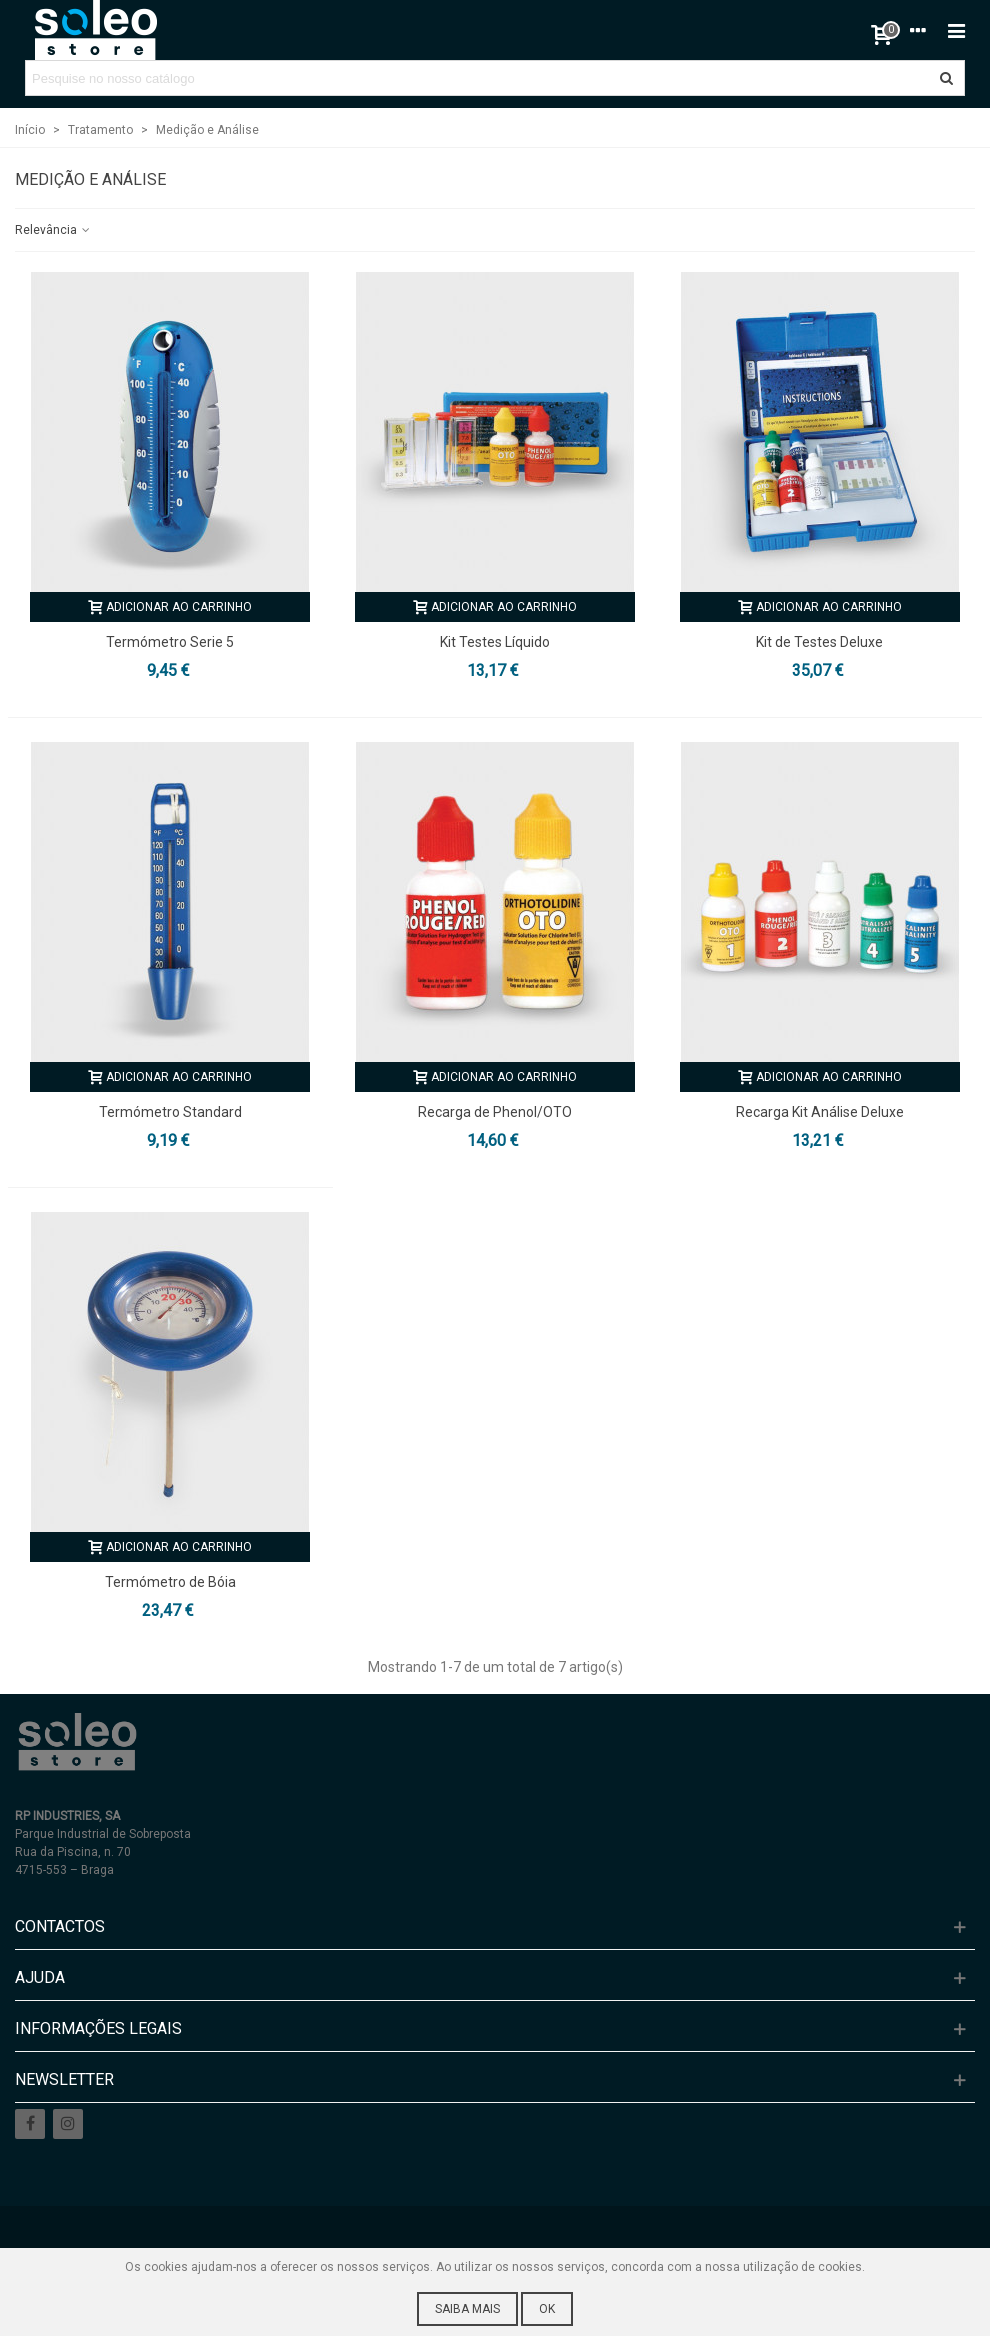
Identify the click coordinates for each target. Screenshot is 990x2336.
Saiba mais (467, 2309)
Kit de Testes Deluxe (819, 642)
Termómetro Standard (170, 1112)
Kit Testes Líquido (495, 642)
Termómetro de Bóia (170, 1582)
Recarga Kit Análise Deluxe (820, 1112)
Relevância (53, 230)
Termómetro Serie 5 (170, 642)
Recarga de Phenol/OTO (495, 1112)
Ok (547, 2309)
